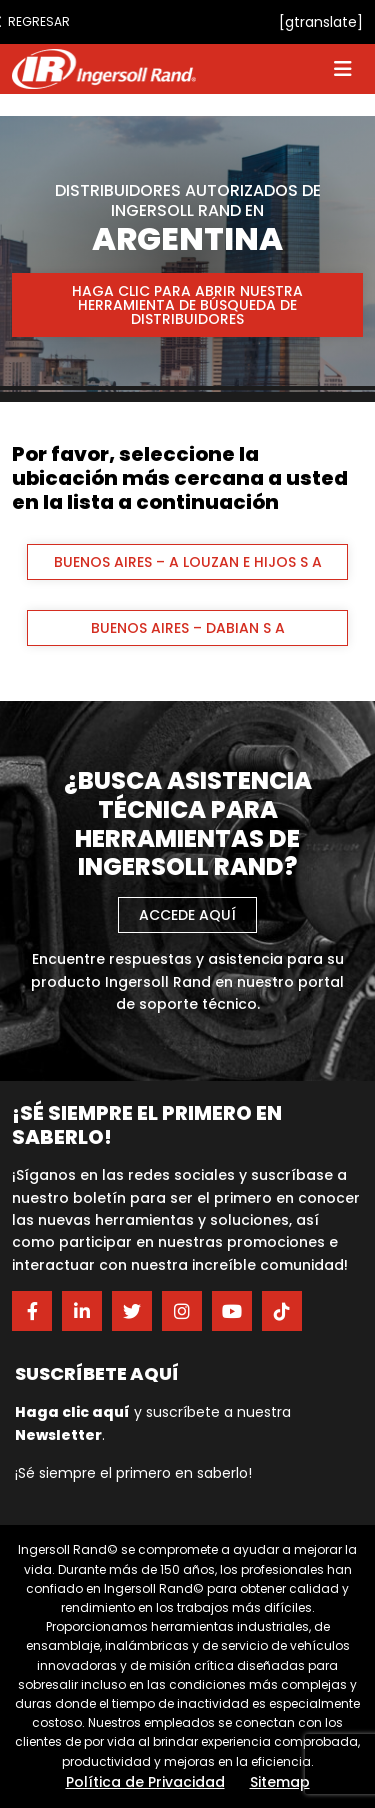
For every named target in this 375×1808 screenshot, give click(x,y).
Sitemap (280, 1782)
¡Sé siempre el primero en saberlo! (133, 1473)
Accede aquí (187, 915)
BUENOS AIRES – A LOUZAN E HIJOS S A (188, 562)
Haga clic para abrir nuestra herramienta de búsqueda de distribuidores (187, 305)
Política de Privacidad (145, 1782)
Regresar (32, 21)
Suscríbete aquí (97, 1373)
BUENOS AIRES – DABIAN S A (188, 628)
